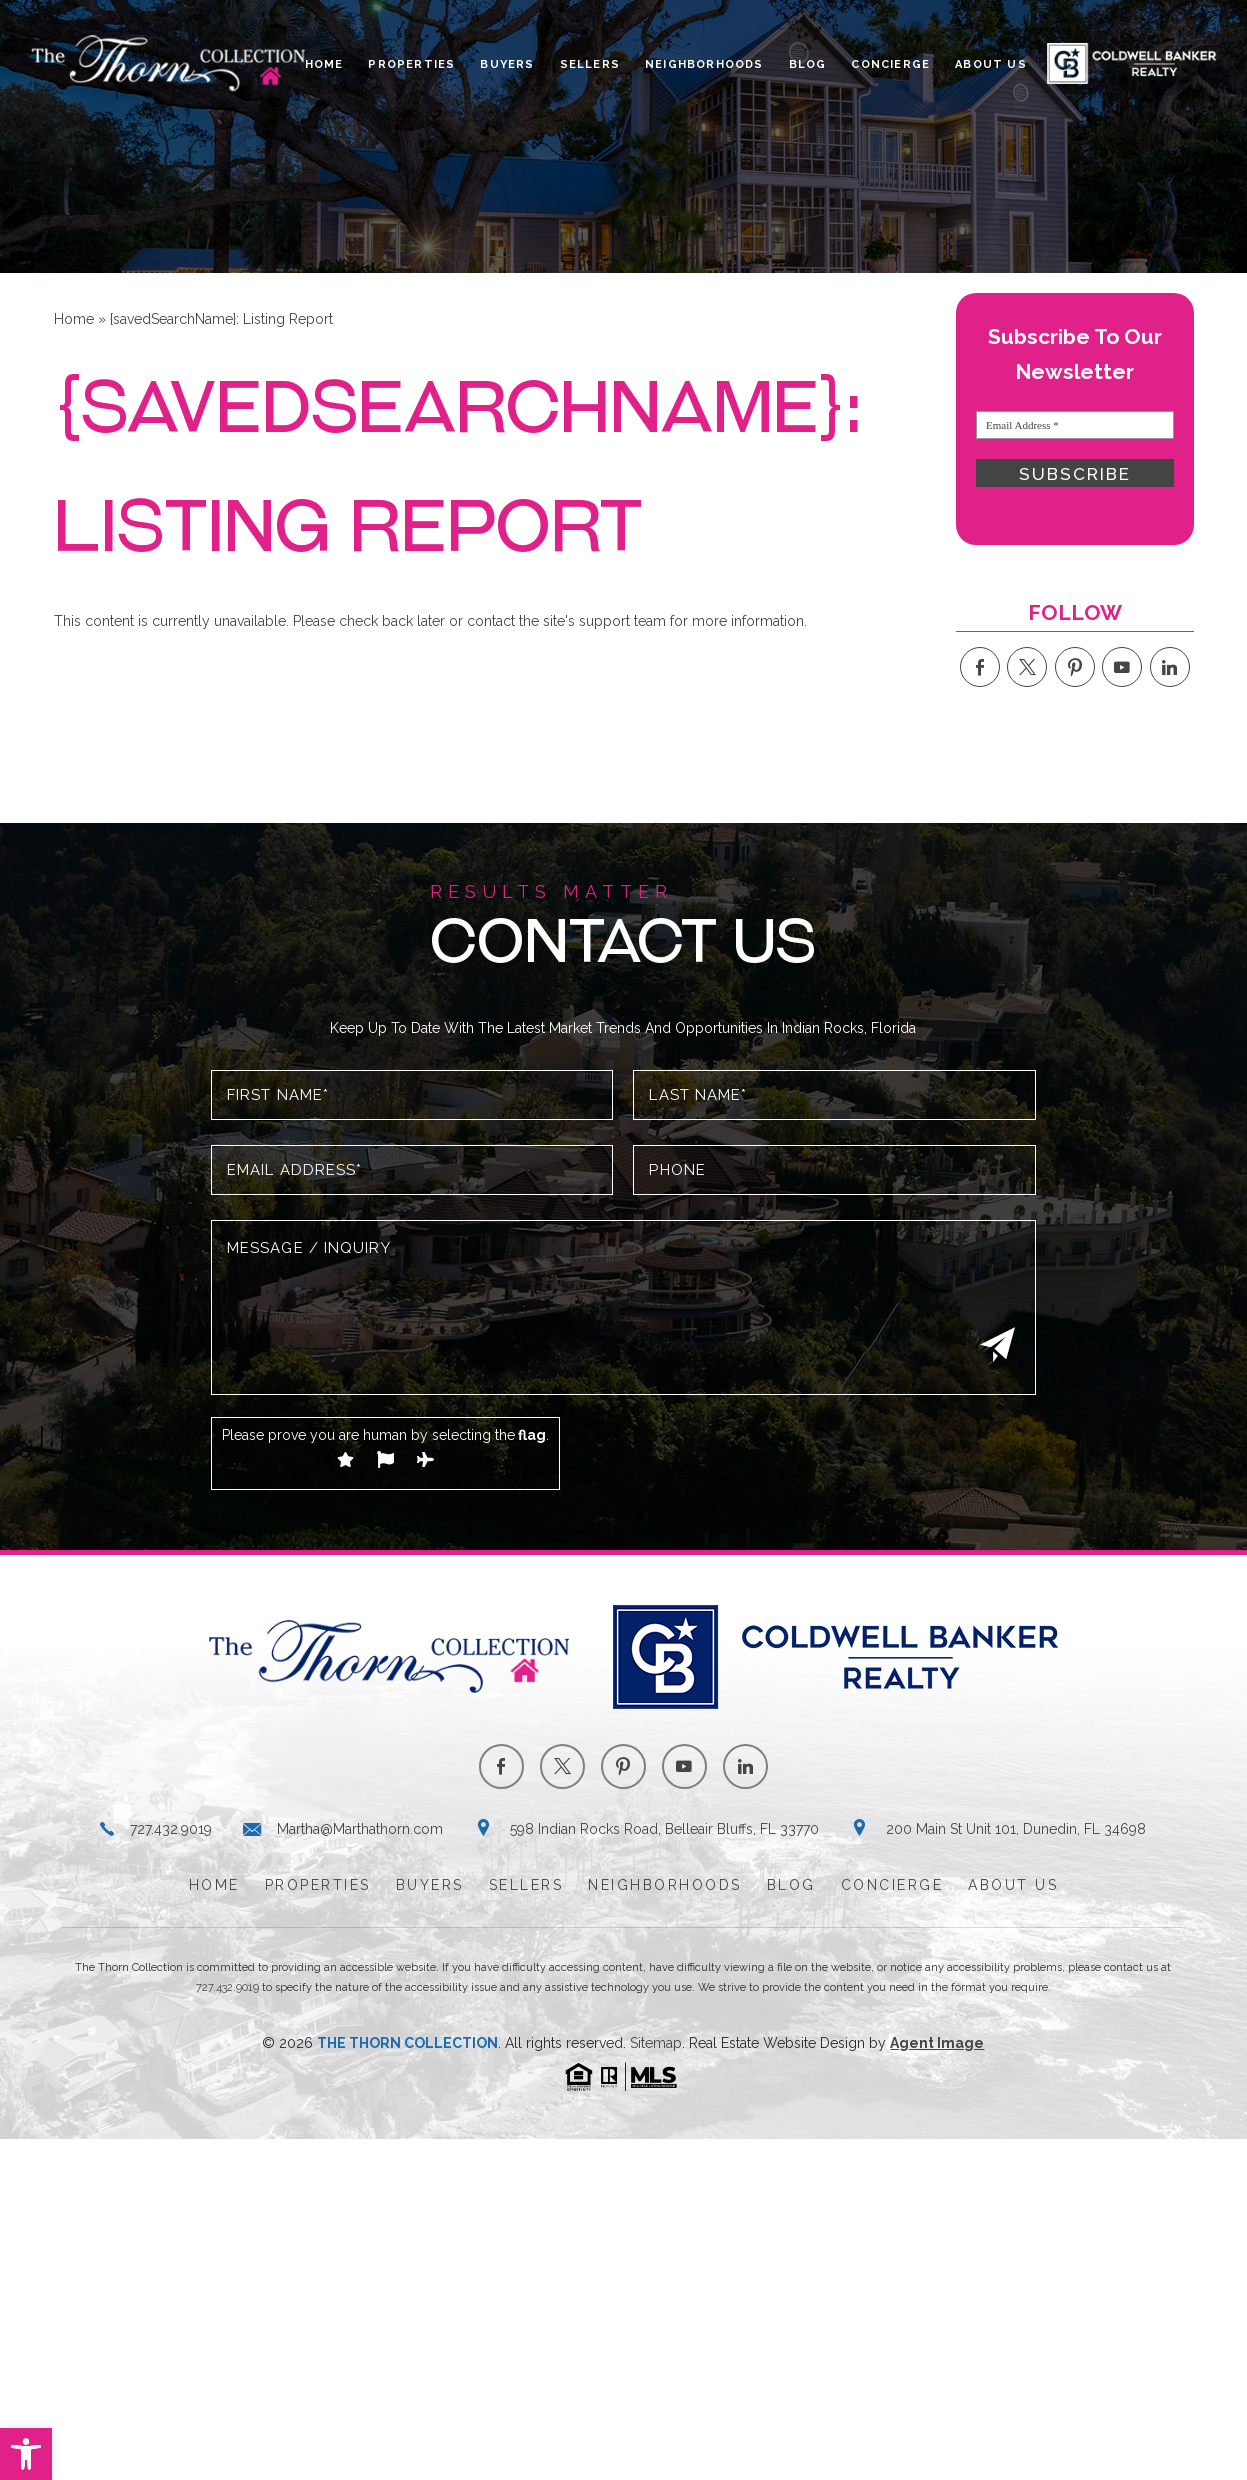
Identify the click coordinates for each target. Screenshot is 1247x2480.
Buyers (507, 64)
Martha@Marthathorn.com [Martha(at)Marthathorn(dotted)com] (360, 1829)
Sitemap (656, 2043)
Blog (808, 64)
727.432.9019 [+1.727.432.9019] (171, 1829)
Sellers (590, 64)
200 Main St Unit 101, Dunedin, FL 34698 (1016, 1829)
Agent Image (937, 2043)
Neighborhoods (704, 64)
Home (324, 64)
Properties (411, 64)
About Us (991, 64)
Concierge (890, 64)
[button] (26, 2454)
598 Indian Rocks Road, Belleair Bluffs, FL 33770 (664, 1829)
